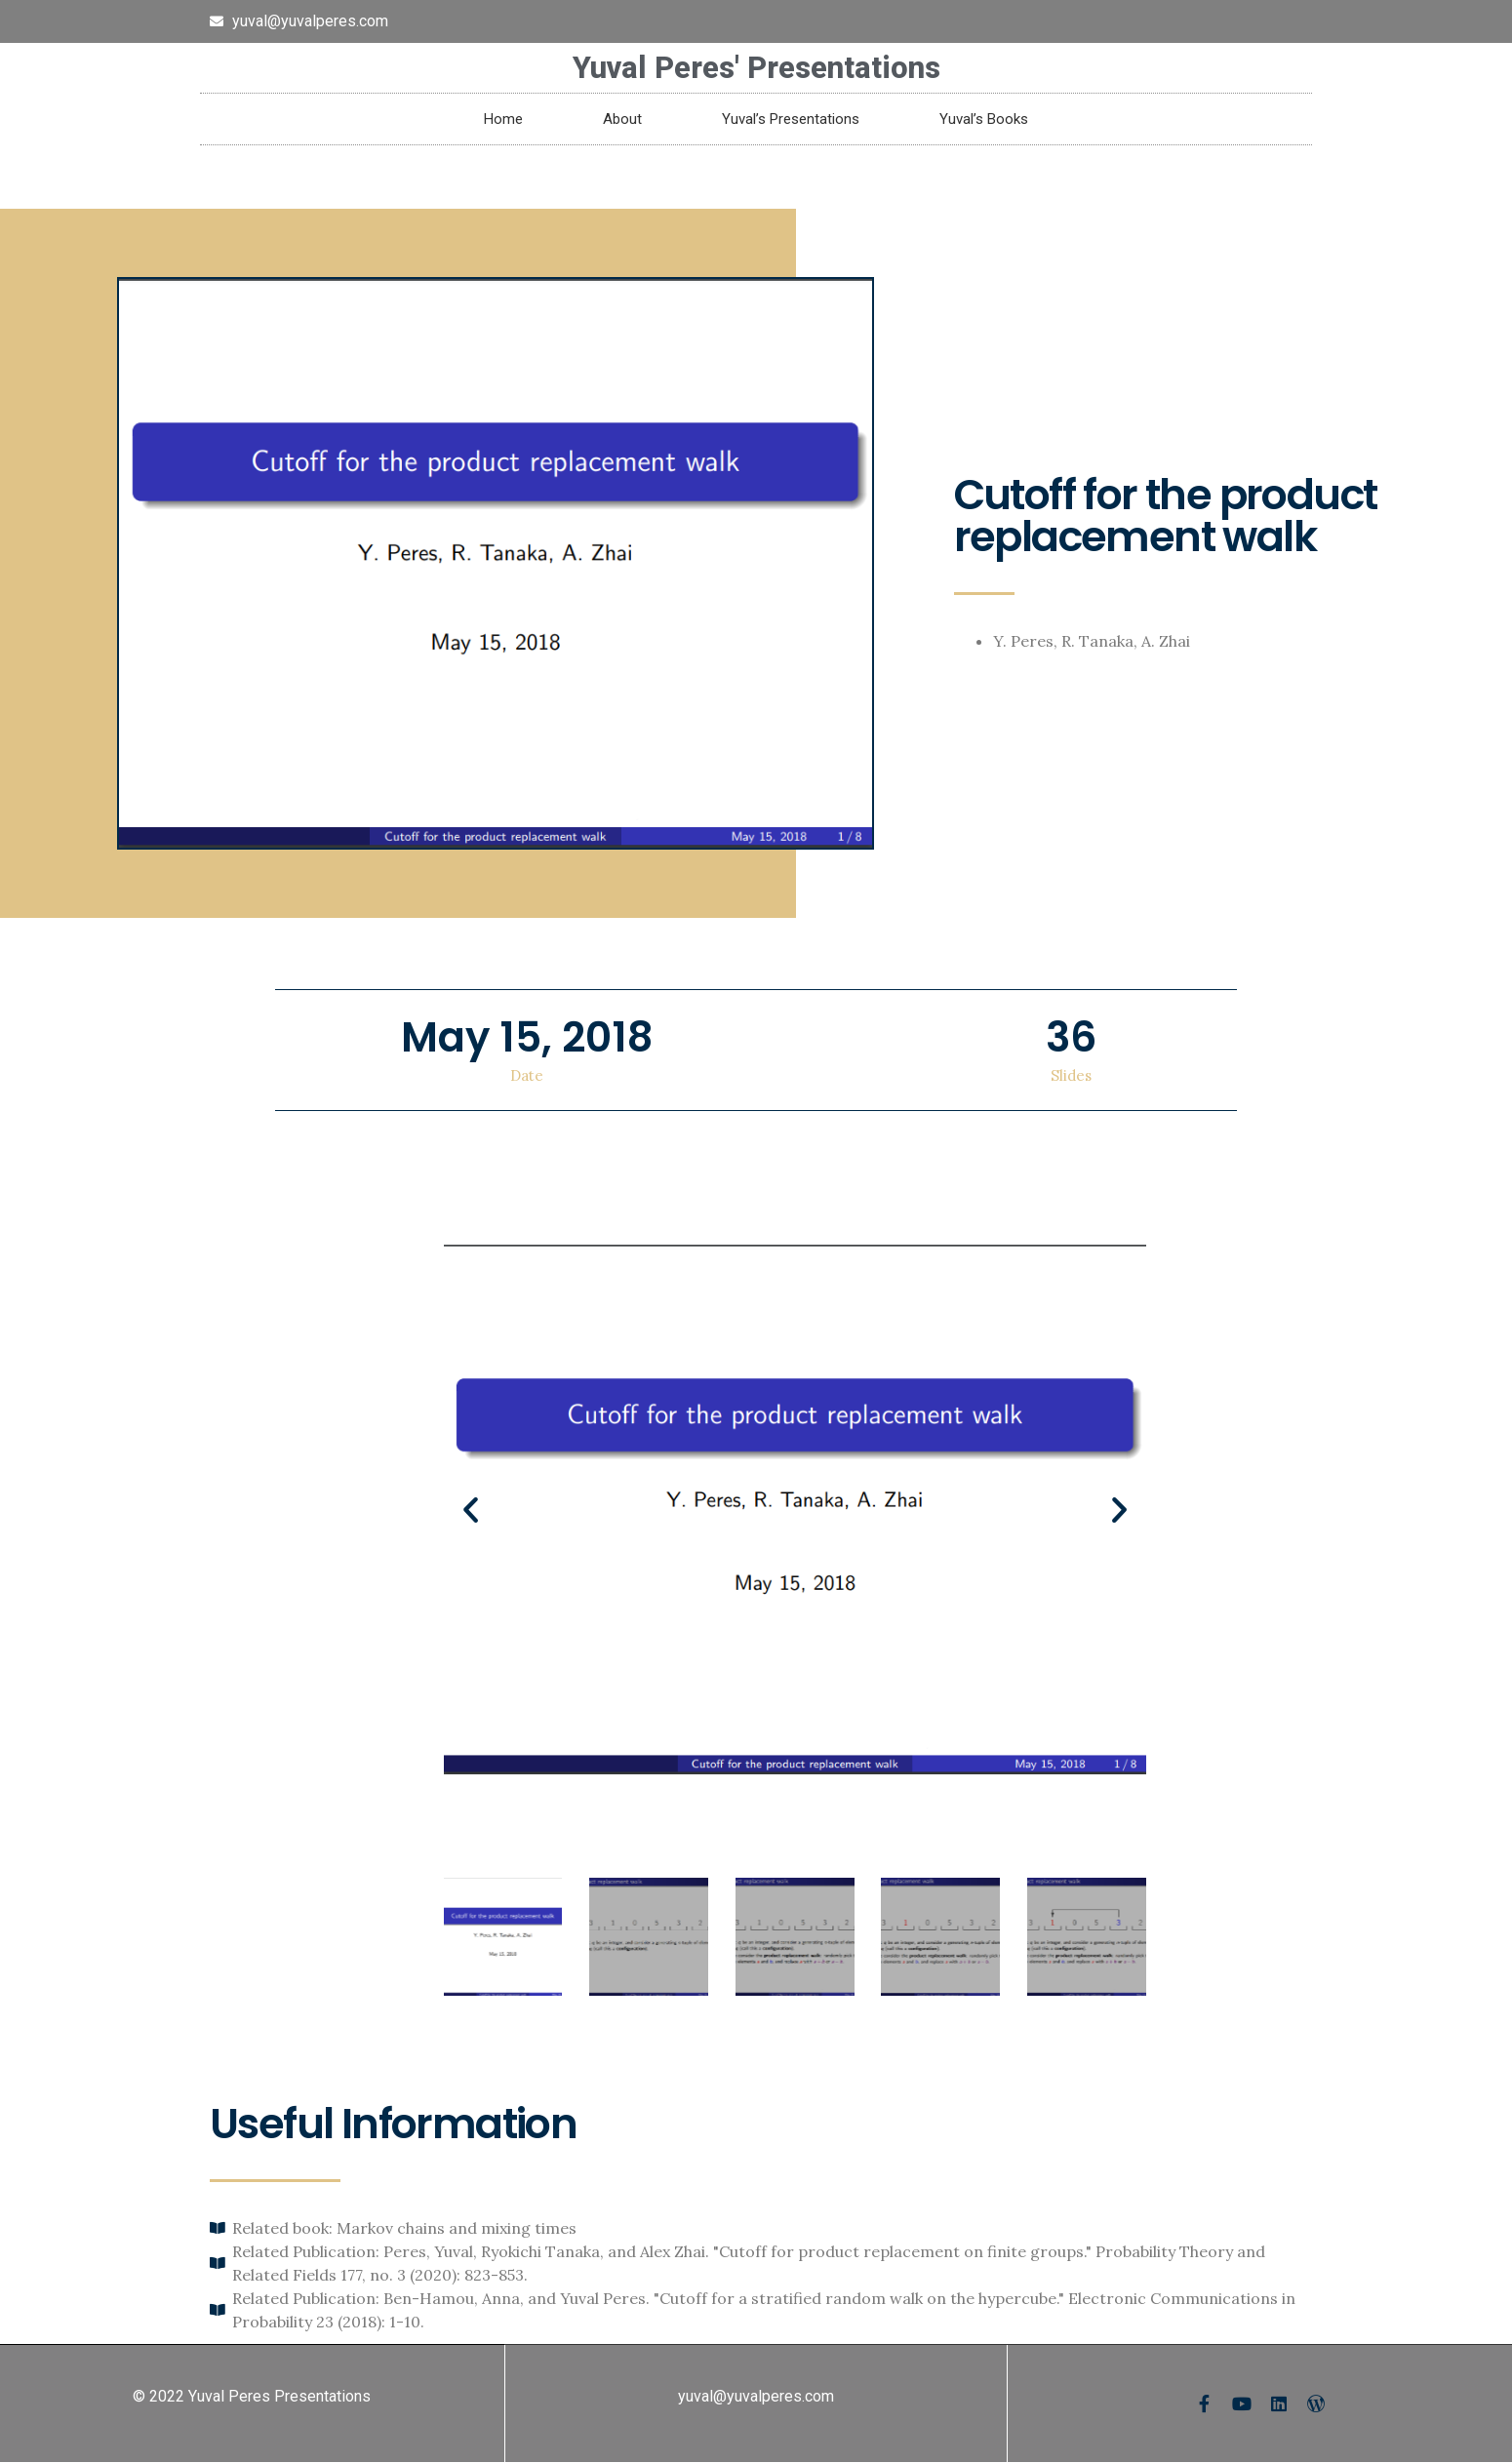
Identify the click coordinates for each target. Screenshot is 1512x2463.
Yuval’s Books (983, 119)
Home (503, 119)
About (622, 119)
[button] (471, 1508)
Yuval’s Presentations (790, 119)
